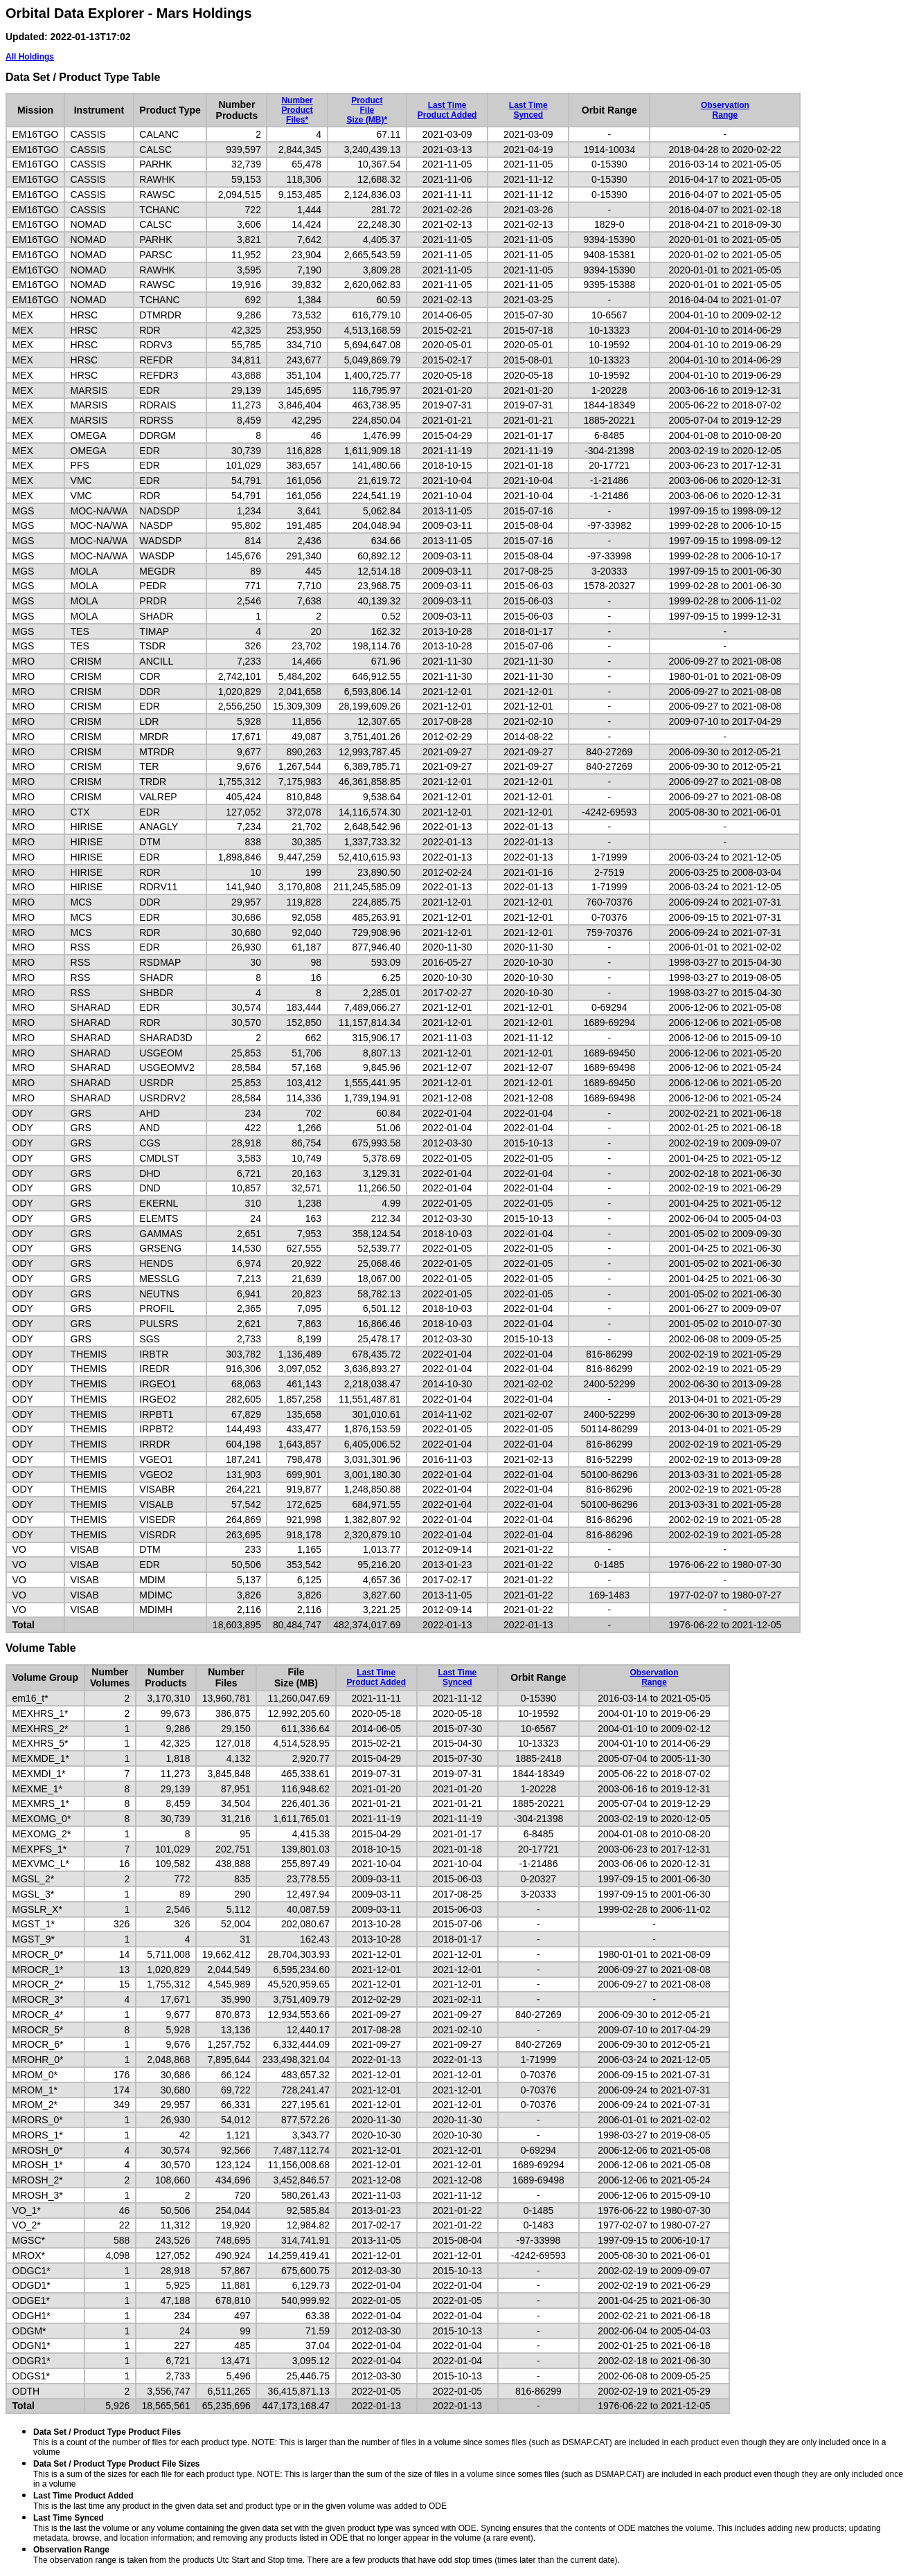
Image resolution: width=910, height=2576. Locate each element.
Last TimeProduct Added (447, 110)
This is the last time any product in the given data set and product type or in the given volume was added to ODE (240, 2501)
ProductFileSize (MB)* (367, 110)
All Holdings (30, 57)
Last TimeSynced (528, 110)
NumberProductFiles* (296, 110)
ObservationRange (725, 110)
